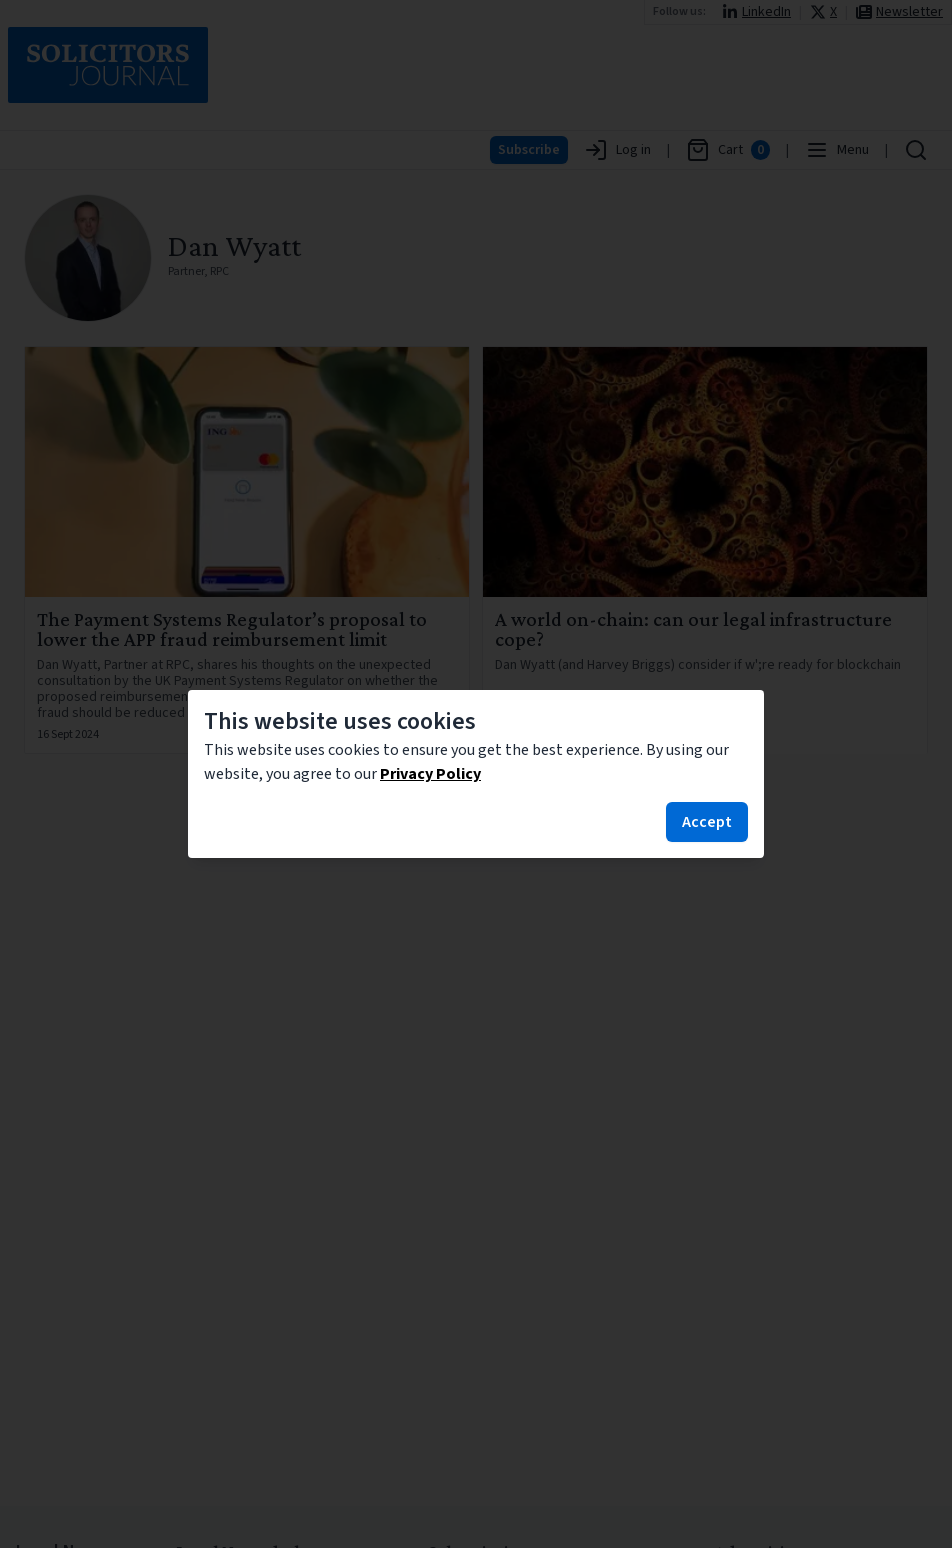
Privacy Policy (430, 774)
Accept (707, 822)
